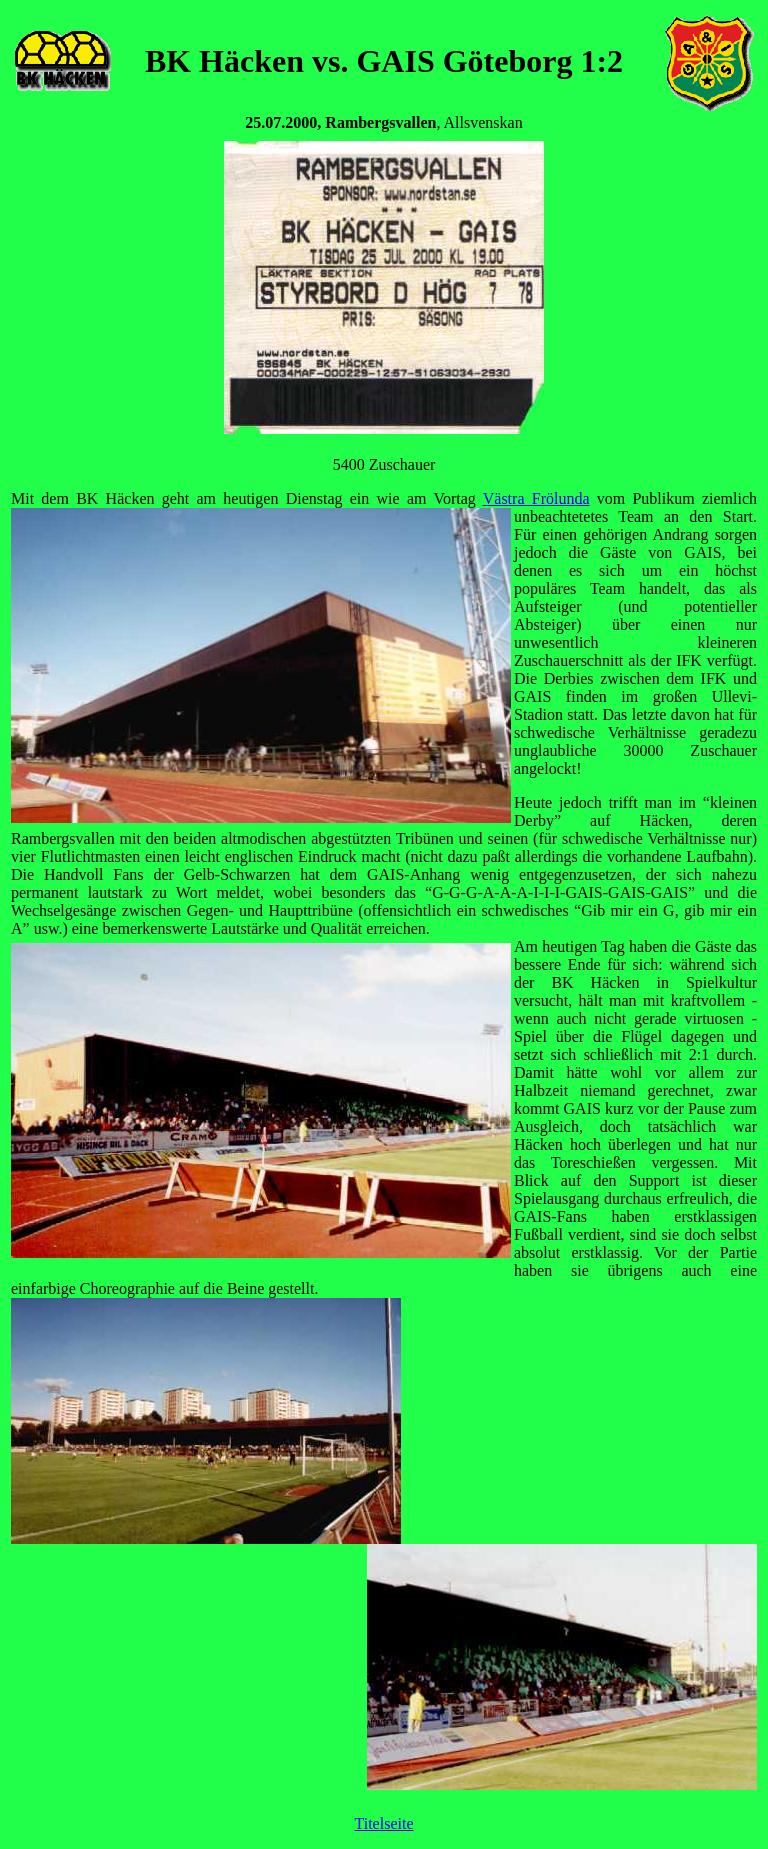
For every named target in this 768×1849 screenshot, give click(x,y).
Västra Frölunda (536, 498)
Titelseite (384, 1823)
